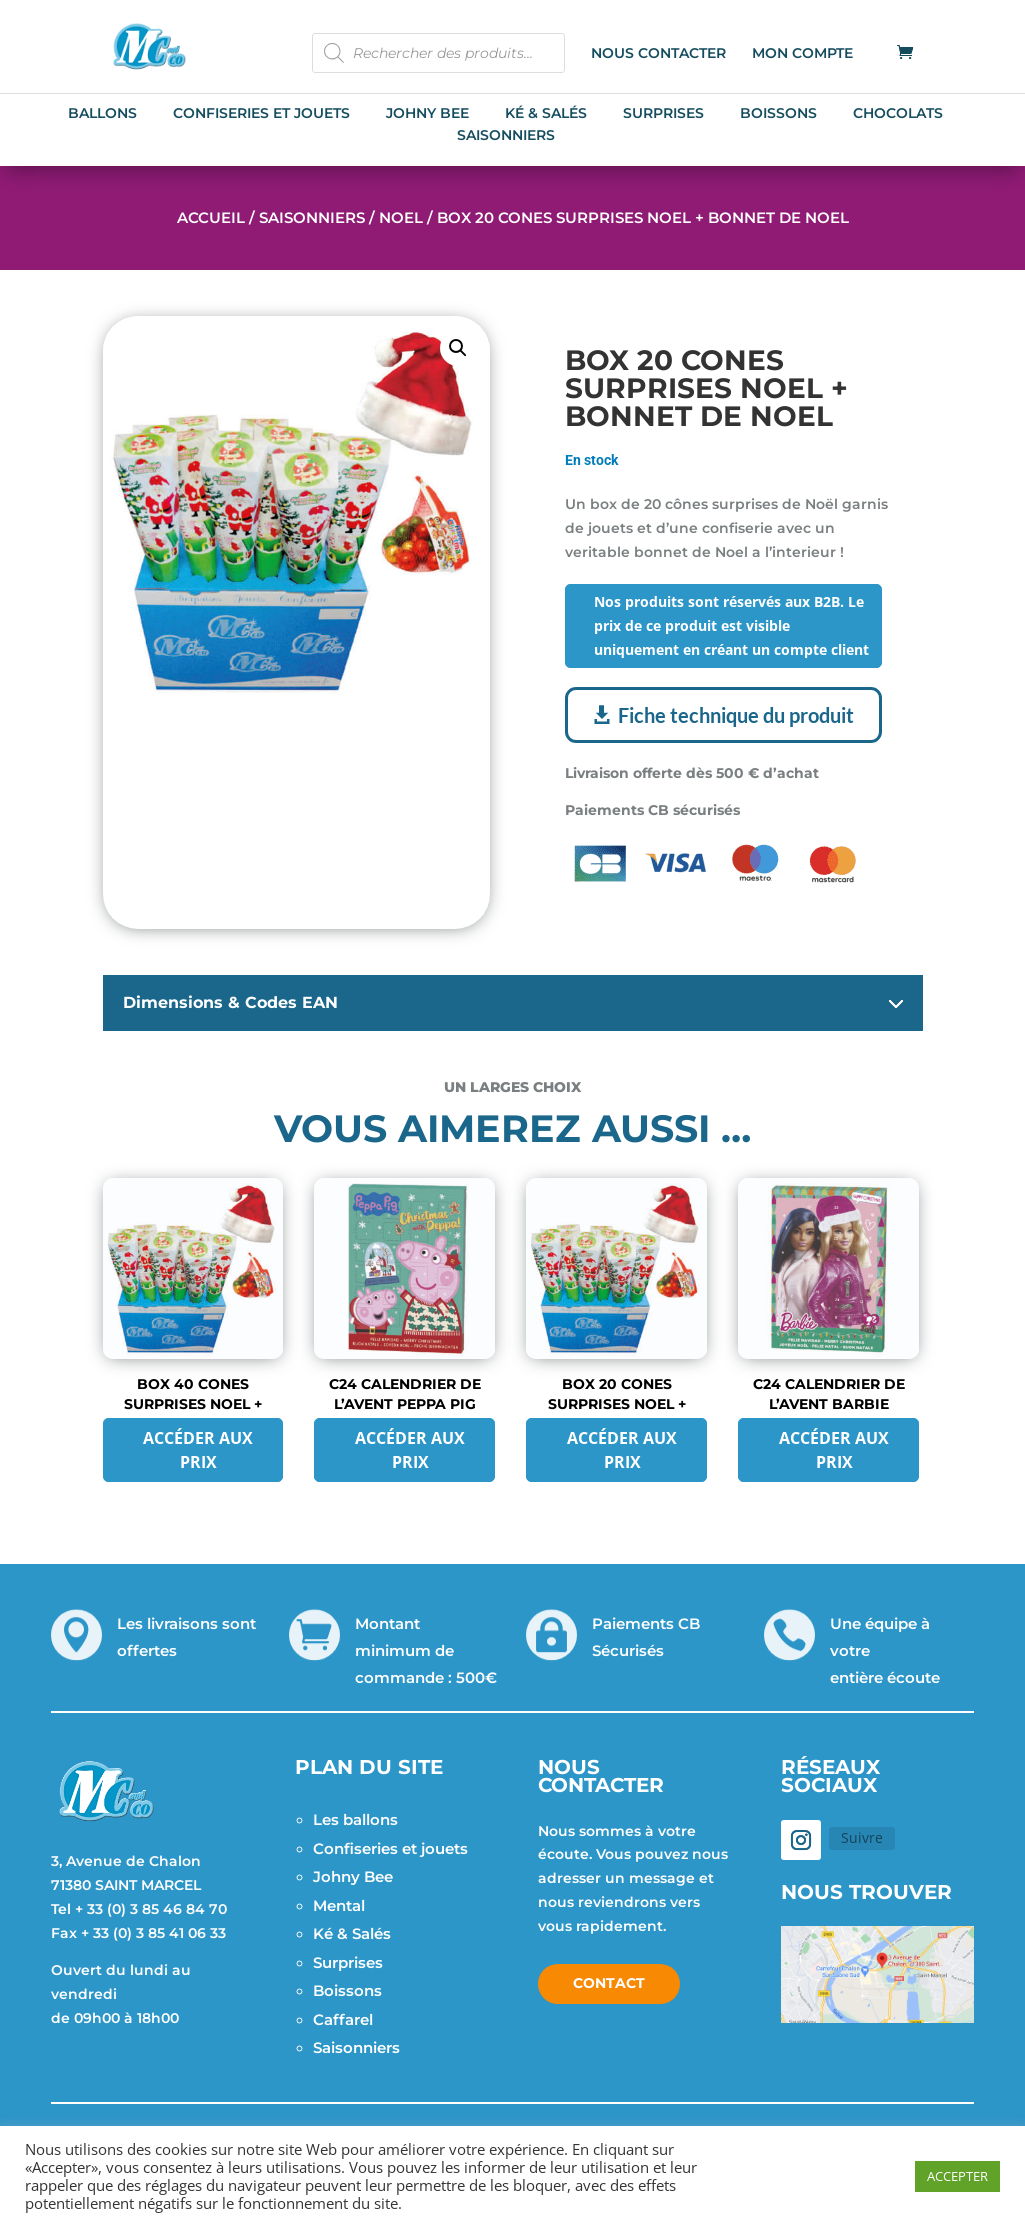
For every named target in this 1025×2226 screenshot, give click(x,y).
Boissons (347, 1990)
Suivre (862, 1837)
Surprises (348, 1962)
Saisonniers (312, 217)
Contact (609, 1983)
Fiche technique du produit (736, 715)
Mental (339, 1905)
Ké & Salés (352, 1933)
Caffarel (343, 2019)
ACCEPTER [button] (957, 2176)
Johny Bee (353, 1876)
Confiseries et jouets (390, 1848)
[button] (458, 348)
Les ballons (355, 1819)
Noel (401, 217)
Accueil (211, 217)
